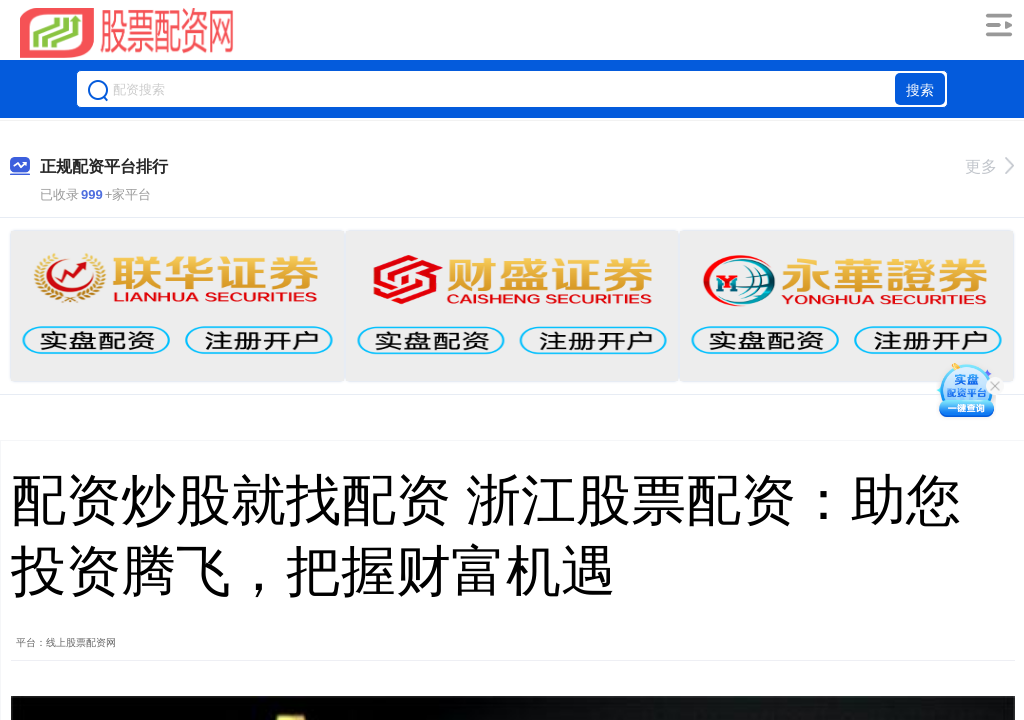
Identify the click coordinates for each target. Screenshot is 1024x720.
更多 (989, 166)
